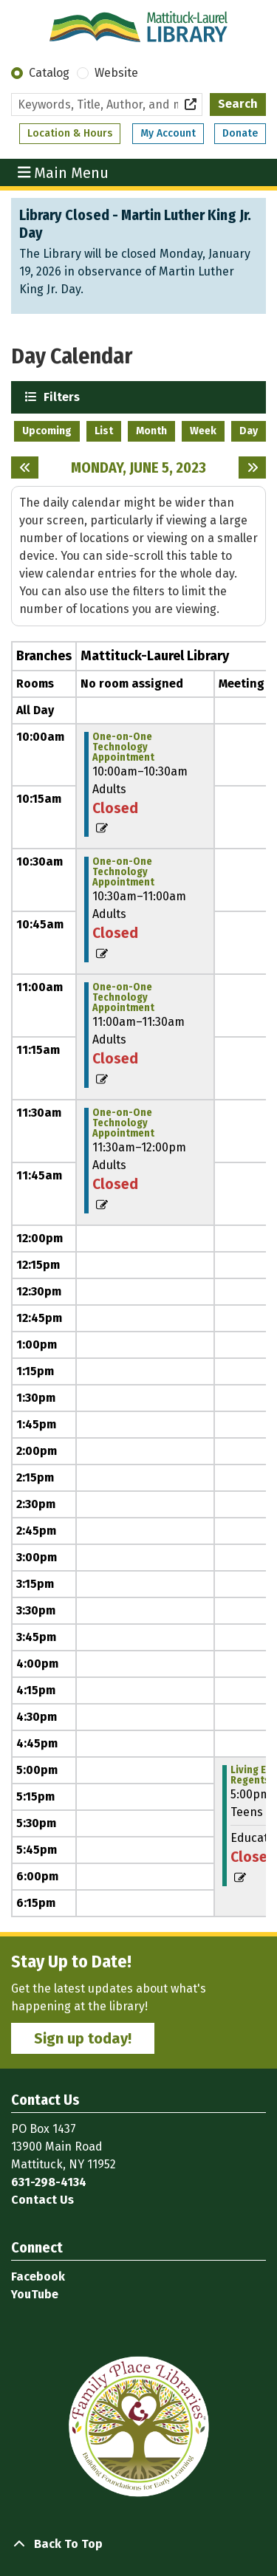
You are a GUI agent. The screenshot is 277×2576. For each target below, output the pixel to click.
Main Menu (63, 172)
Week (203, 431)
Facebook (38, 2277)
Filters (60, 396)
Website (116, 73)
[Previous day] (24, 467)
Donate (240, 133)
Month (151, 431)
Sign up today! (82, 2038)
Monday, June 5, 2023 (138, 467)
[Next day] (252, 467)
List (104, 431)
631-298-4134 (48, 2182)
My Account (168, 133)
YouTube (34, 2294)
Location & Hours (69, 133)
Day (248, 431)
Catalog (49, 73)
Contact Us (42, 2200)
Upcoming (47, 431)
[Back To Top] (138, 2544)
